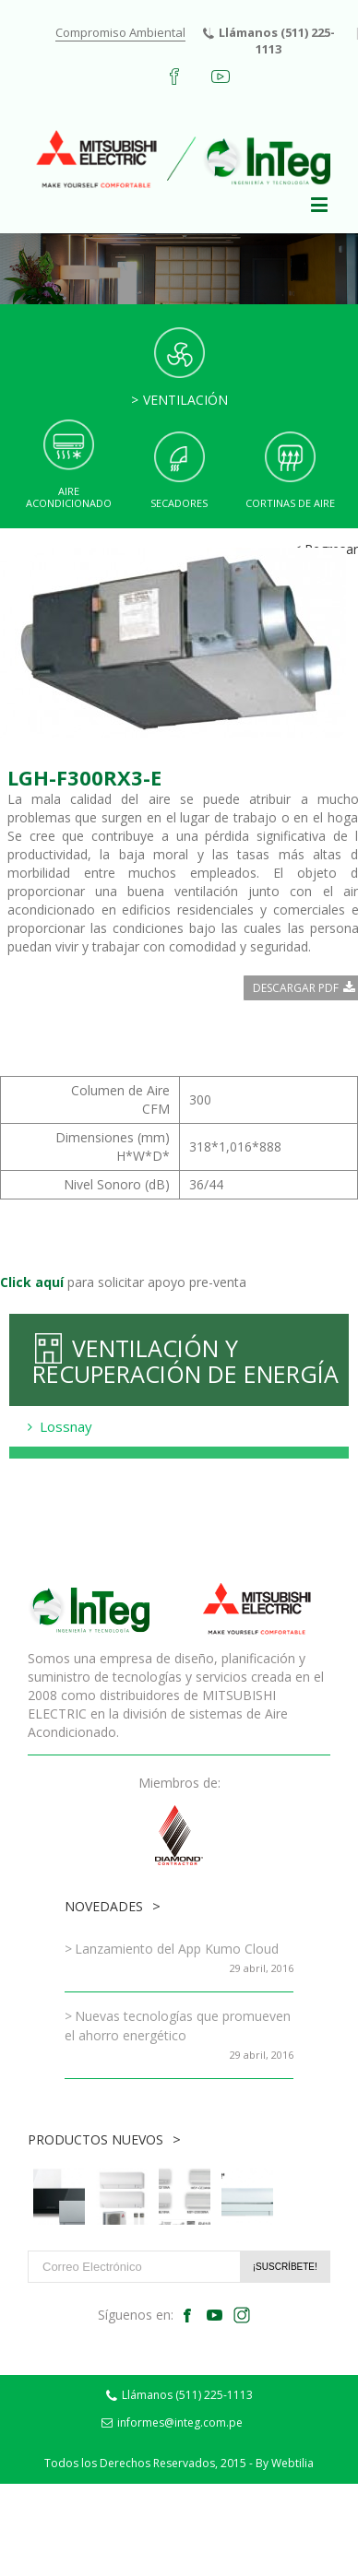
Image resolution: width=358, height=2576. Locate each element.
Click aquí (32, 1282)
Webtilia (292, 2463)
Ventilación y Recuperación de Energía (185, 1359)
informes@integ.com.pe (172, 2422)
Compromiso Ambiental (120, 32)
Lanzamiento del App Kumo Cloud (177, 1948)
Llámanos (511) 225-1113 (269, 40)
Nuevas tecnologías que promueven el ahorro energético (178, 2025)
